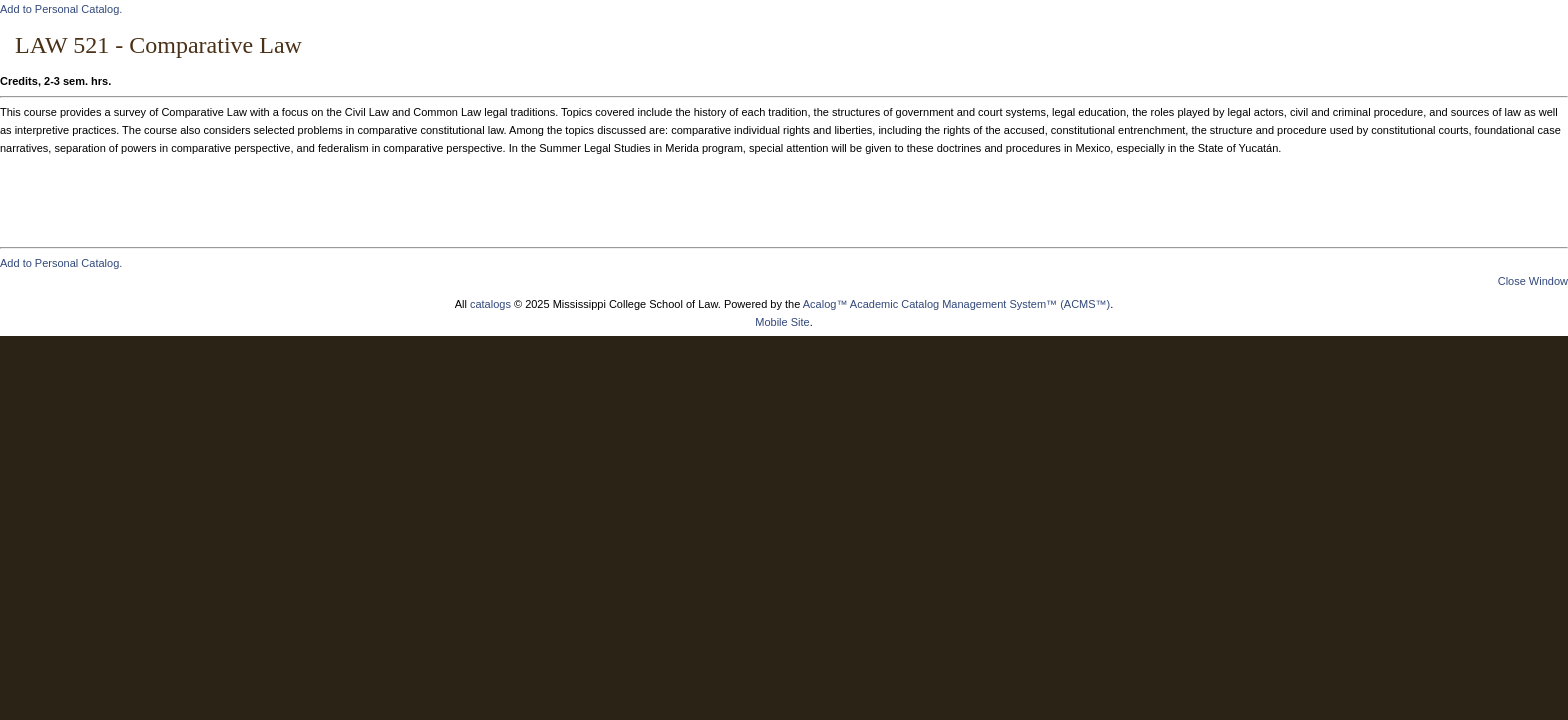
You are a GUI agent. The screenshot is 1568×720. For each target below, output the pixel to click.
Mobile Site (782, 322)
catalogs (490, 304)
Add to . (61, 9)
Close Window (1533, 281)
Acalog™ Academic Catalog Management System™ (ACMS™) (957, 304)
